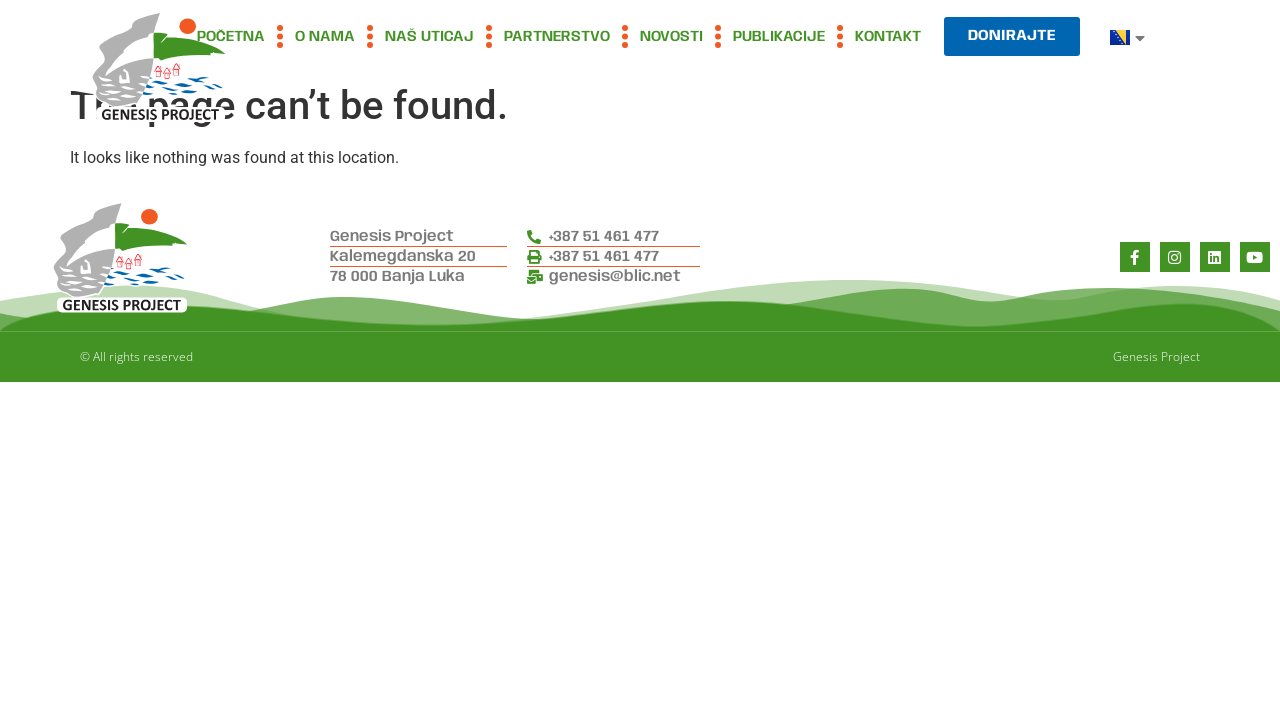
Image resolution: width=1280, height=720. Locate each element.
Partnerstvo (557, 37)
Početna (231, 37)
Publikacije (779, 37)
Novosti (671, 37)
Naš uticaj (429, 37)
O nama (325, 37)
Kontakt (888, 37)
